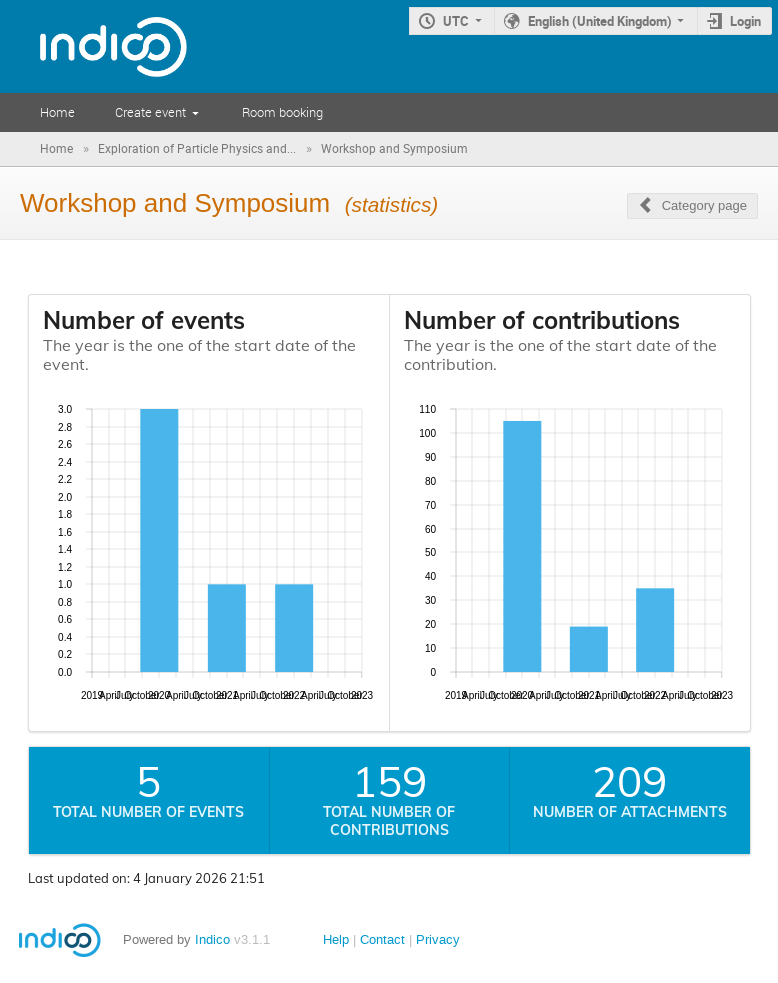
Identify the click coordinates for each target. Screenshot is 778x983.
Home (57, 112)
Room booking (282, 112)
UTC (456, 21)
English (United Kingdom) (600, 21)
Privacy (438, 939)
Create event (150, 112)
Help (336, 939)
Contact (382, 939)
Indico (212, 939)
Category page (704, 205)
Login (745, 21)
